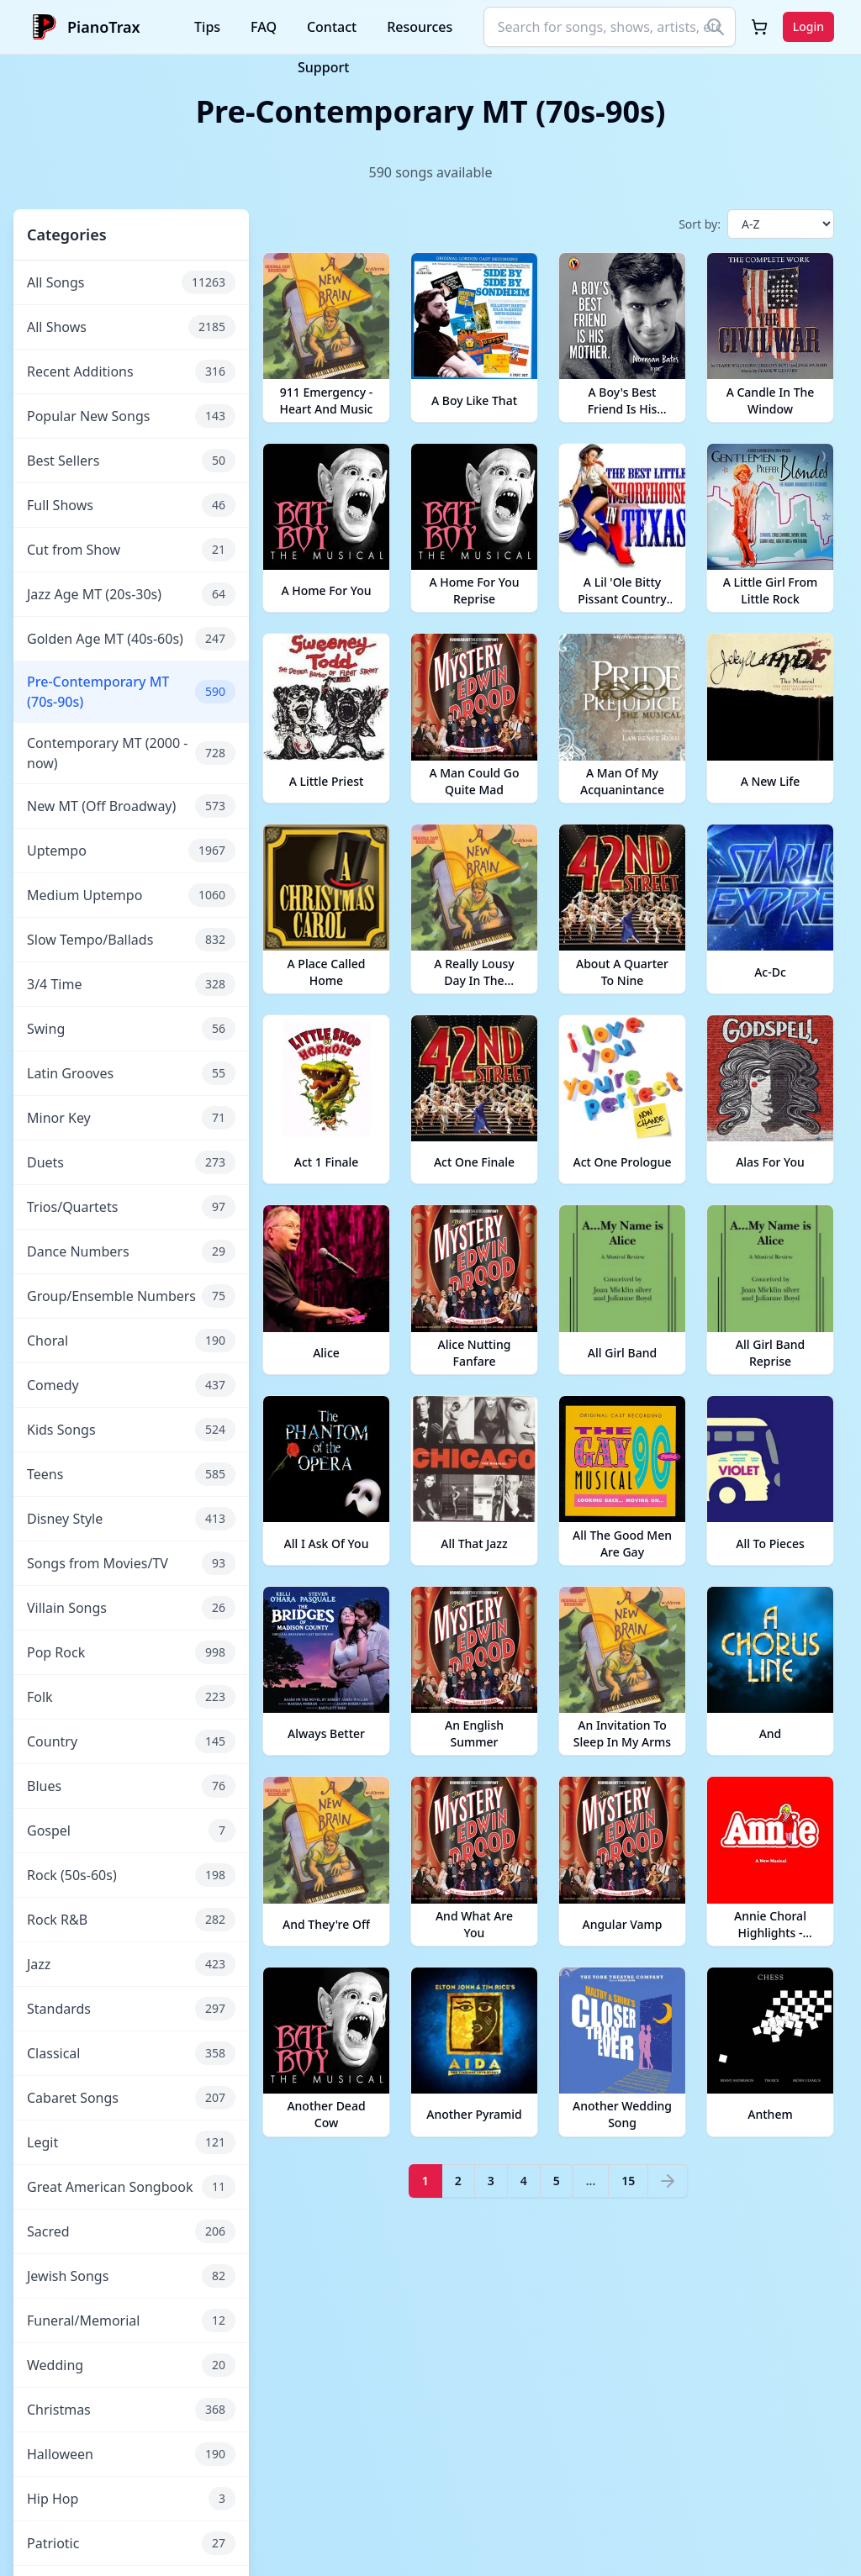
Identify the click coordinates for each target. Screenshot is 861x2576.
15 (628, 2181)
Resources (419, 27)
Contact (332, 27)
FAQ (264, 27)
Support (323, 67)
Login (808, 26)
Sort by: (700, 224)
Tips (207, 27)
